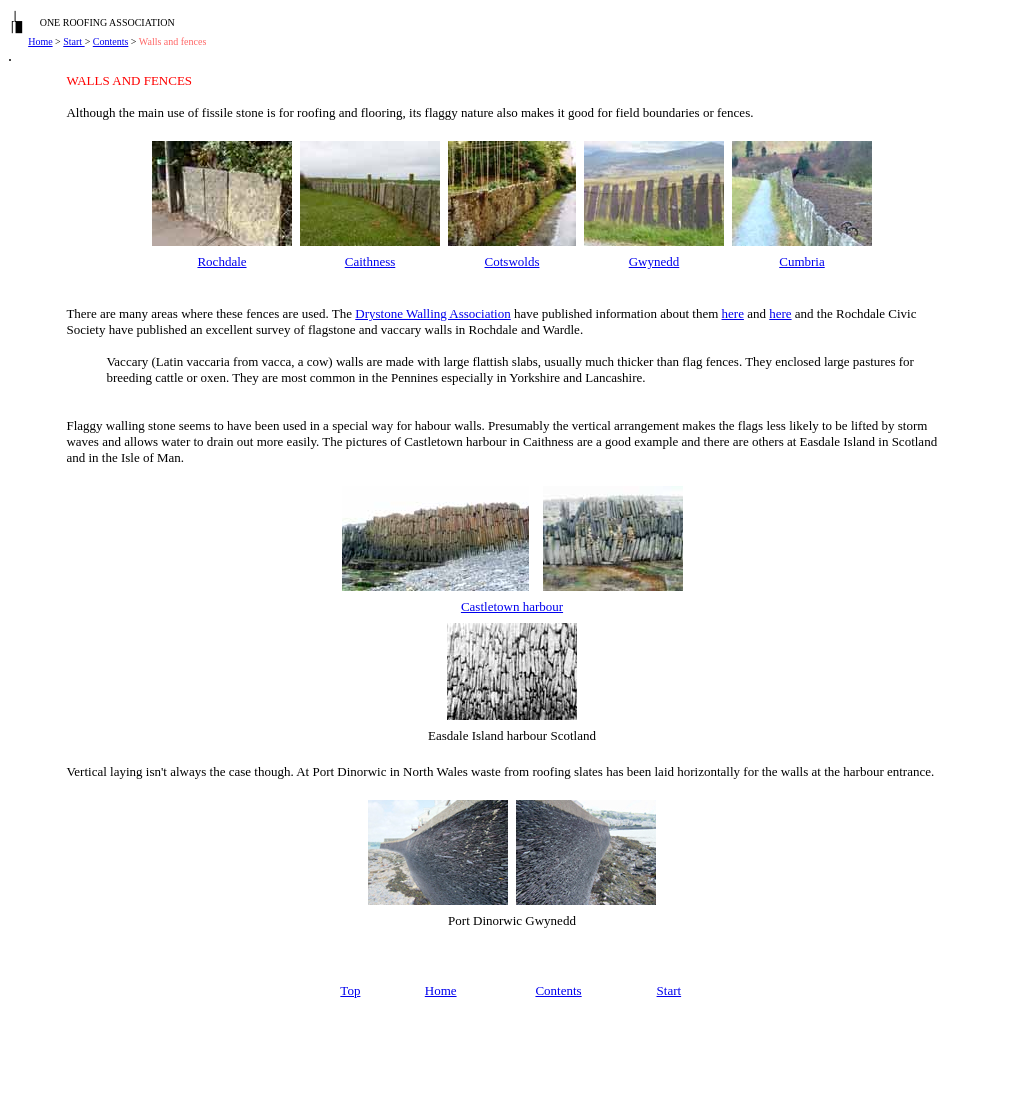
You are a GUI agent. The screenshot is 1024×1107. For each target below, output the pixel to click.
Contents (111, 41)
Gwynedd (654, 261)
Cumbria (802, 261)
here (733, 313)
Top (350, 990)
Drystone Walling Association (432, 313)
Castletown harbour (512, 606)
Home (40, 41)
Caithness (370, 261)
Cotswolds (512, 261)
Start (73, 41)
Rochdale (221, 261)
